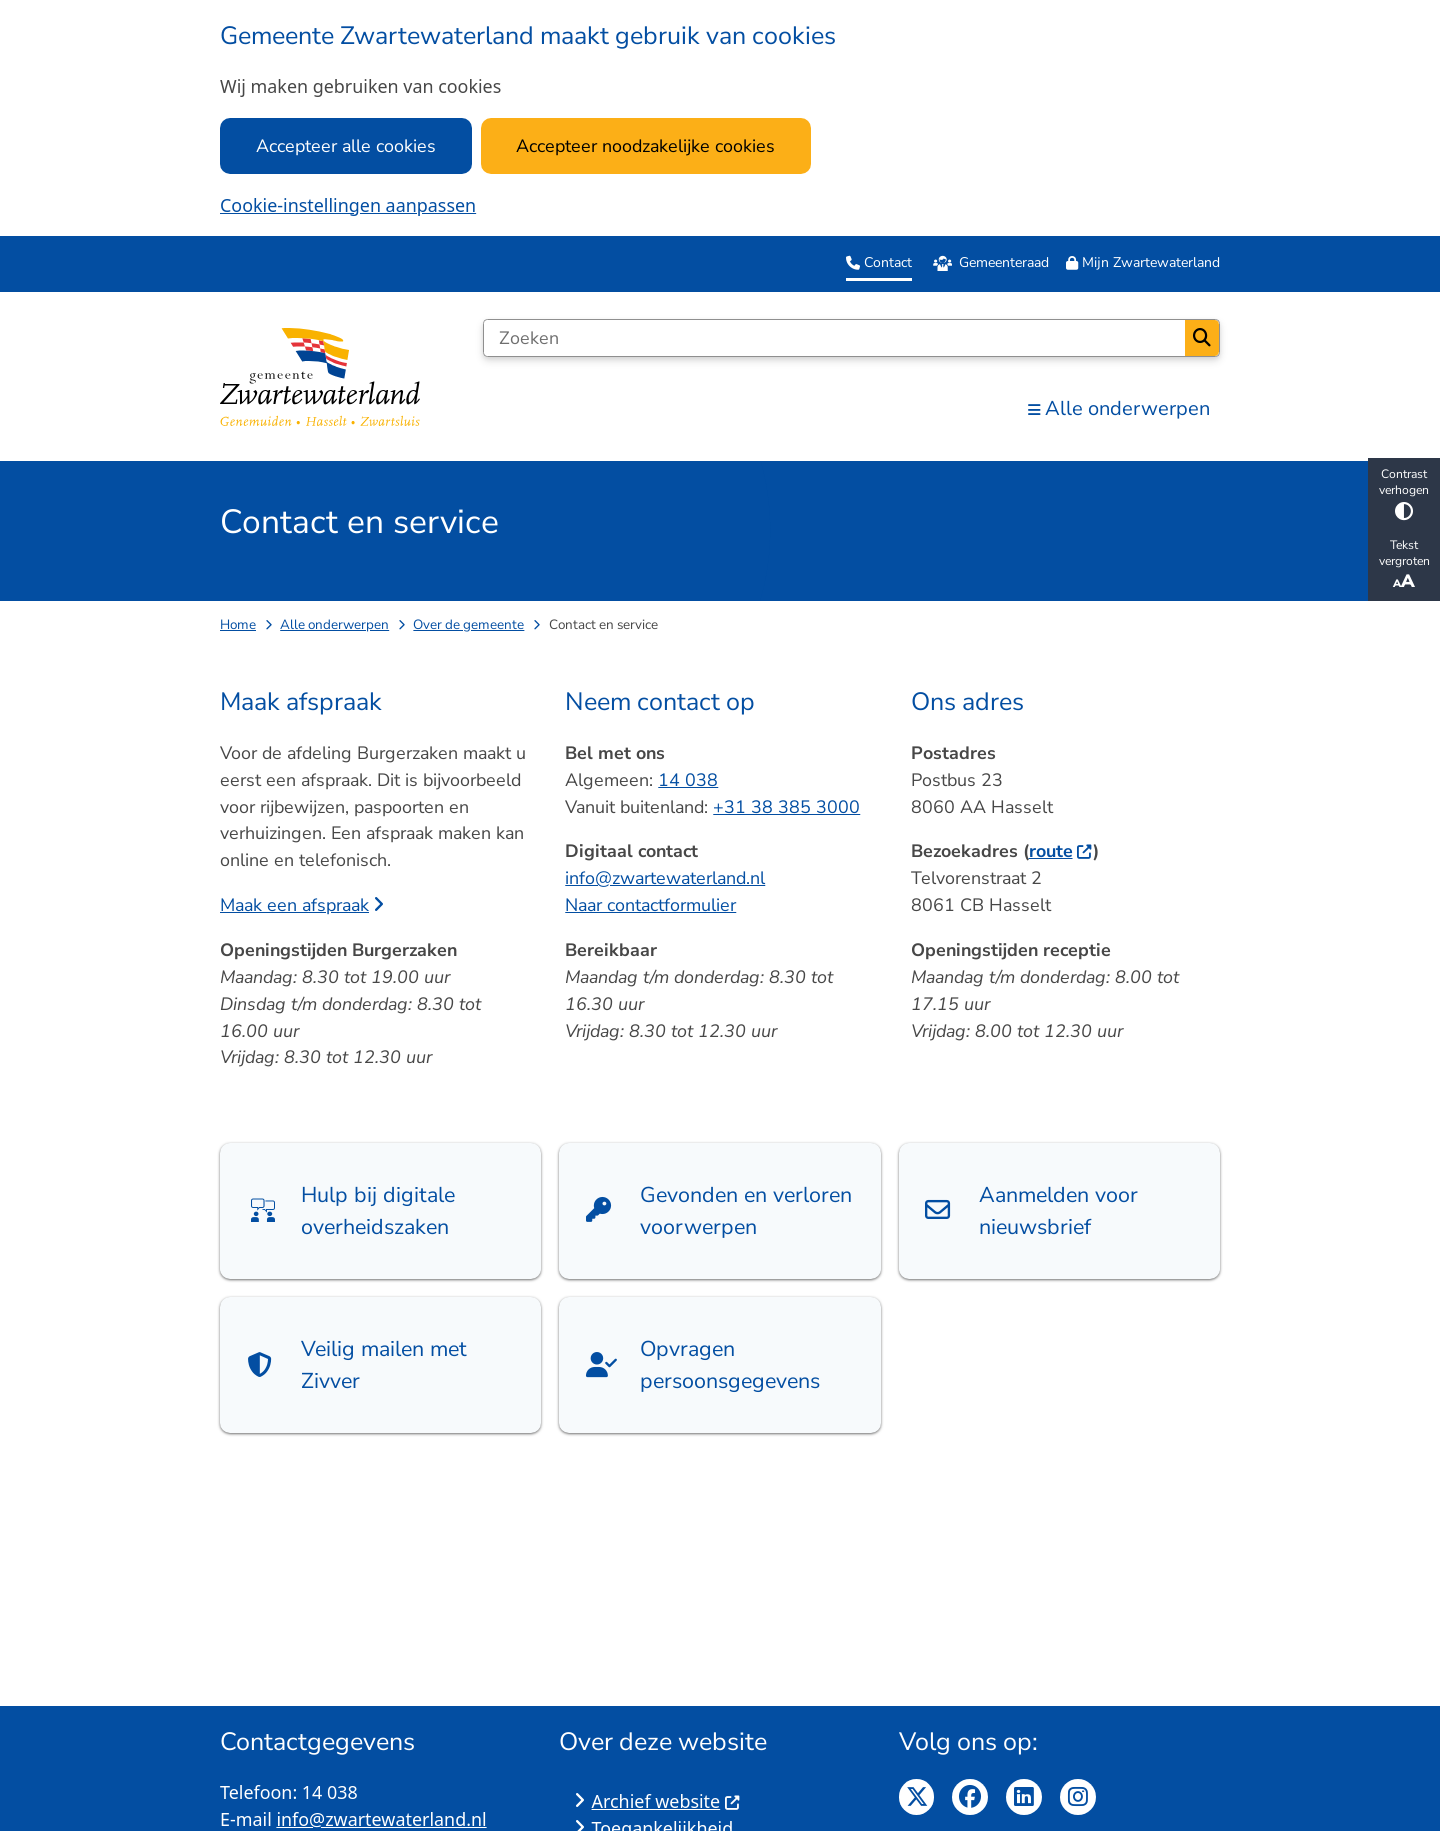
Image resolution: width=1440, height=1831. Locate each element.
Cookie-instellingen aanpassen (348, 205)
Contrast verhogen (1404, 493)
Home (238, 624)
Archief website (666, 1801)
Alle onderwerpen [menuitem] (1119, 408)
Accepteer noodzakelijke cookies (645, 146)
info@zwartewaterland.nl (665, 878)
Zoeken (1202, 338)
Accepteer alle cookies (346, 146)
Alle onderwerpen (334, 624)
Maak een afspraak (302, 905)
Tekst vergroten (1404, 565)
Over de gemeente (468, 624)
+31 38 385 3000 (786, 807)
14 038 (688, 780)
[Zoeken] (834, 338)
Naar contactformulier (650, 905)
